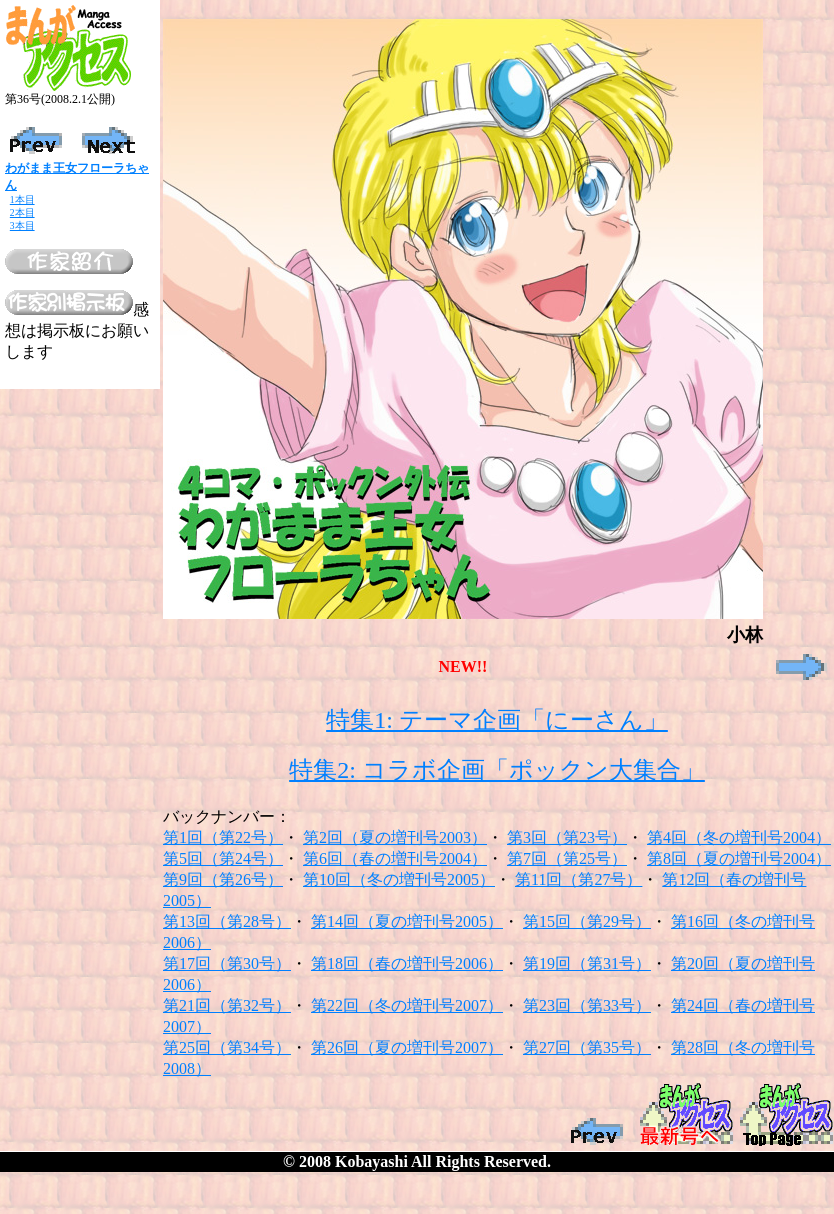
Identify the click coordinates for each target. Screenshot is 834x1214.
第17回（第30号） (227, 963)
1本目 (22, 199)
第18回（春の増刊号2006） (407, 963)
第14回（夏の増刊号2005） (407, 921)
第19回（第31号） (587, 963)
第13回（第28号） (227, 921)
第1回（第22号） (223, 837)
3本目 (22, 225)
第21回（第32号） (227, 1005)
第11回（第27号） (578, 879)
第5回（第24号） (223, 858)
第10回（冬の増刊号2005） (399, 879)
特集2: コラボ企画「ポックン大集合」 (497, 770)
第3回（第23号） (567, 837)
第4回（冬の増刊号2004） (739, 837)
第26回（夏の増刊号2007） (407, 1047)
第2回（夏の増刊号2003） (395, 837)
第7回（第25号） (567, 858)
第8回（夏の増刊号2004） (739, 858)
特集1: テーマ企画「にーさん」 (497, 720)
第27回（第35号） (587, 1047)
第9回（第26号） (223, 879)
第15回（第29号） (587, 921)
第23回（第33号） (587, 1005)
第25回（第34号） (227, 1047)
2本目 (22, 212)
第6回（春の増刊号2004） (395, 858)
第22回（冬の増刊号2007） (407, 1005)
